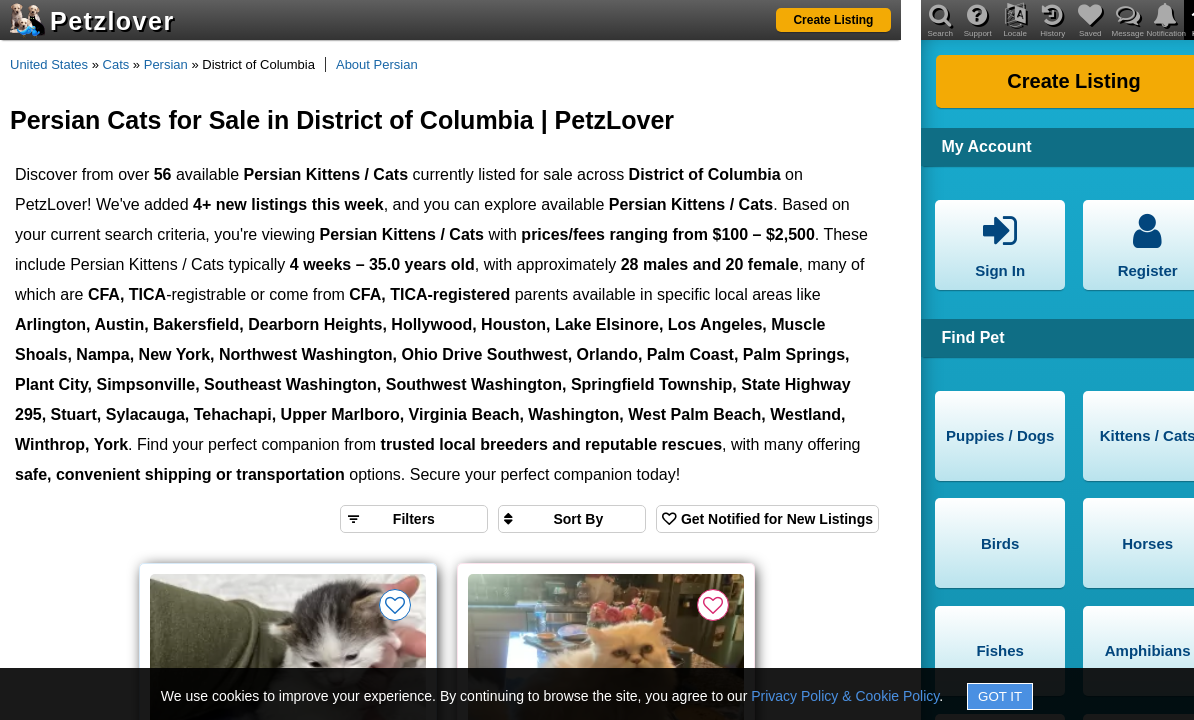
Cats (116, 64)
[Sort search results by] (572, 519)
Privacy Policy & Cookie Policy (845, 696)
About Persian (377, 64)
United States (49, 64)
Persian (166, 64)
